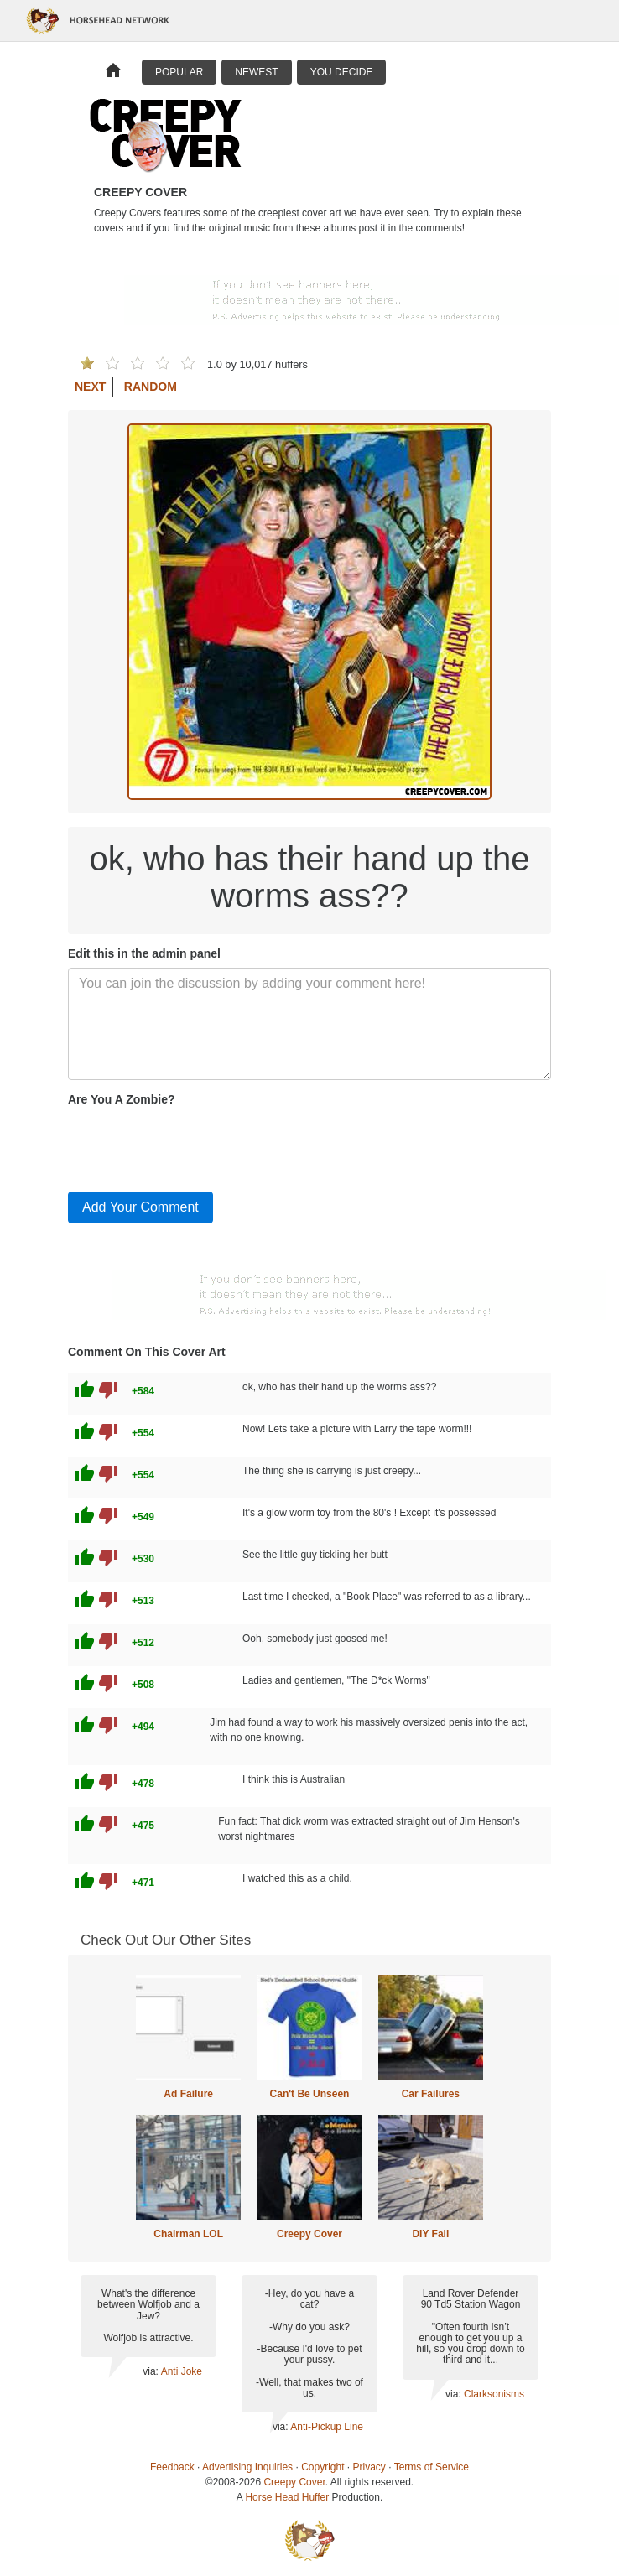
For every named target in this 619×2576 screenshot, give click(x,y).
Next (90, 386)
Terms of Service (431, 2467)
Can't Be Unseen (310, 2094)
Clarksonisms (494, 2394)
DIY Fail (430, 2234)
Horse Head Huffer (287, 2497)
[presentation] (195, 1145)
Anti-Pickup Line (326, 2427)
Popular (179, 72)
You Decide (341, 72)
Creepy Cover (309, 2234)
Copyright (322, 2467)
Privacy (369, 2467)
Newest (256, 72)
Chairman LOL (188, 2234)
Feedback (172, 2467)
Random (150, 386)
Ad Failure (188, 2094)
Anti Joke (181, 2371)
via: (151, 2371)
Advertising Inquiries (247, 2467)
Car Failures (431, 2094)
